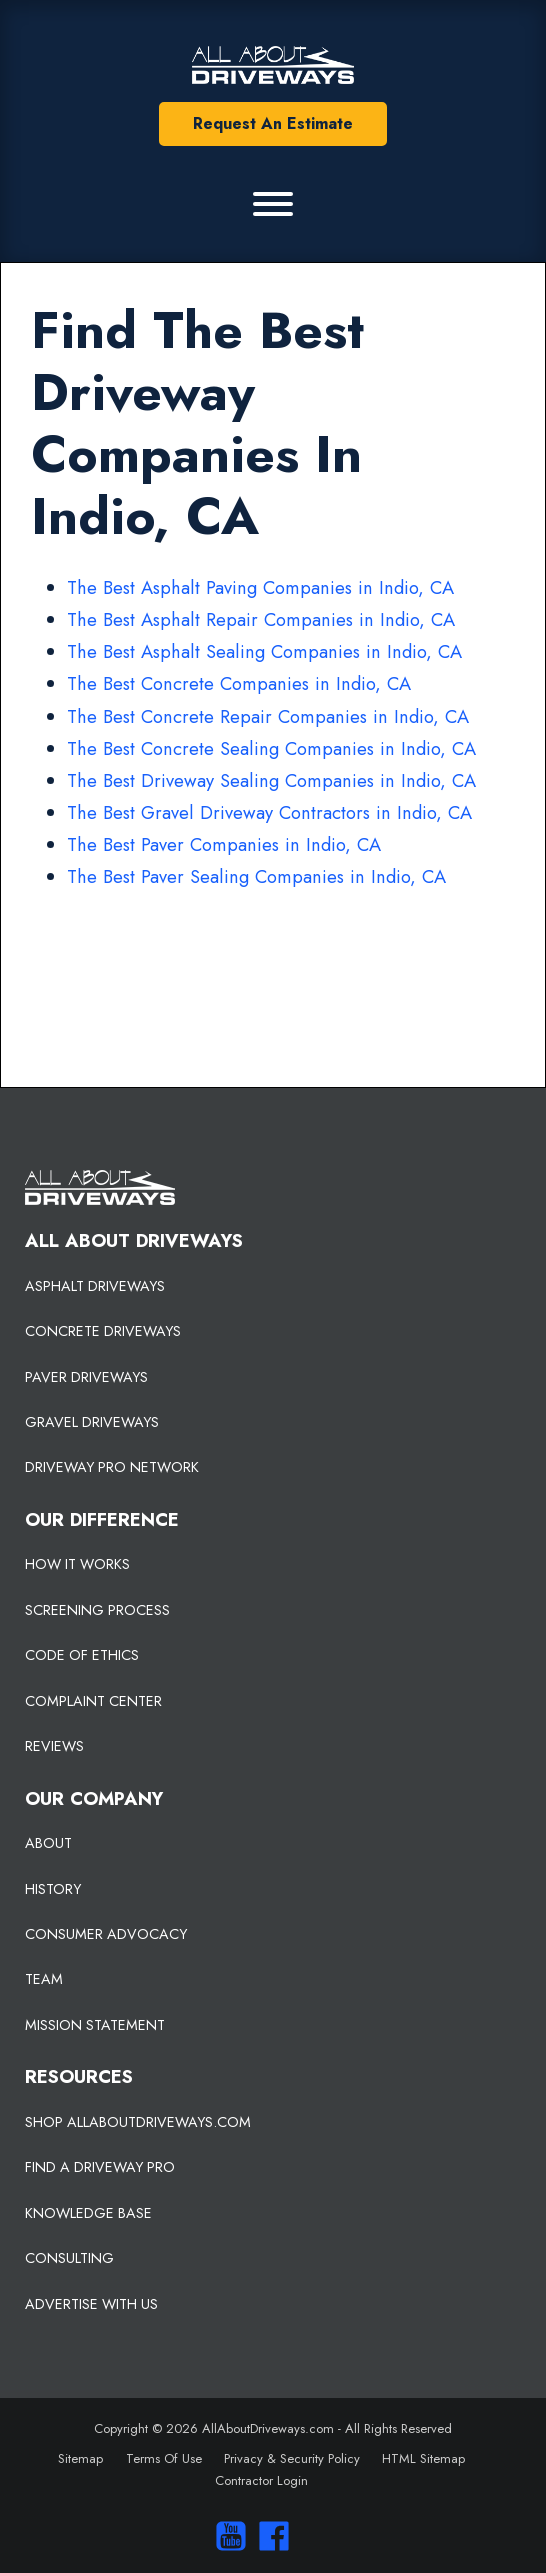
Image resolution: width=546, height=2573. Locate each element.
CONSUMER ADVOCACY (106, 1934)
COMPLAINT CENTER (93, 1701)
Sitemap (80, 2458)
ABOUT (48, 1843)
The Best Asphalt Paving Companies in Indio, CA (260, 587)
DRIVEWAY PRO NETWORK (112, 1467)
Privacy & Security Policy (292, 2458)
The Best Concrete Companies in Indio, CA (239, 683)
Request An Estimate (273, 123)
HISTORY (53, 1889)
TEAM (44, 1979)
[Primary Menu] (273, 204)
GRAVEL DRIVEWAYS (92, 1422)
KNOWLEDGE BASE (88, 2213)
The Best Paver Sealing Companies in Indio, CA (256, 876)
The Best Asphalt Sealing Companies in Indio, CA (264, 651)
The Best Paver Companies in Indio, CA (224, 844)
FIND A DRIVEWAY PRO (100, 2167)
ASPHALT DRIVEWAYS (95, 1286)
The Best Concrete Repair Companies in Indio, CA (268, 716)
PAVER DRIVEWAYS (86, 1377)
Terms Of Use (164, 2458)
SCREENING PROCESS (97, 1610)
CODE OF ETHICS (82, 1655)
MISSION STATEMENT (95, 2025)
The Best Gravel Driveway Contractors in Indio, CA (269, 812)
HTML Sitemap (423, 2458)
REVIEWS (54, 1746)
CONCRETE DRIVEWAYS (103, 1331)
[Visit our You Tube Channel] (226, 2536)
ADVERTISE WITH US (91, 2304)
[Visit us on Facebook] (269, 2536)
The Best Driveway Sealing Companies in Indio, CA (271, 780)
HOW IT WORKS (77, 1564)
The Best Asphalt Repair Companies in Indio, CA (261, 619)
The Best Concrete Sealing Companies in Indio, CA (271, 748)
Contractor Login (261, 2480)
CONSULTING (69, 2258)
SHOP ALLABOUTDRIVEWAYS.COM (138, 2122)
